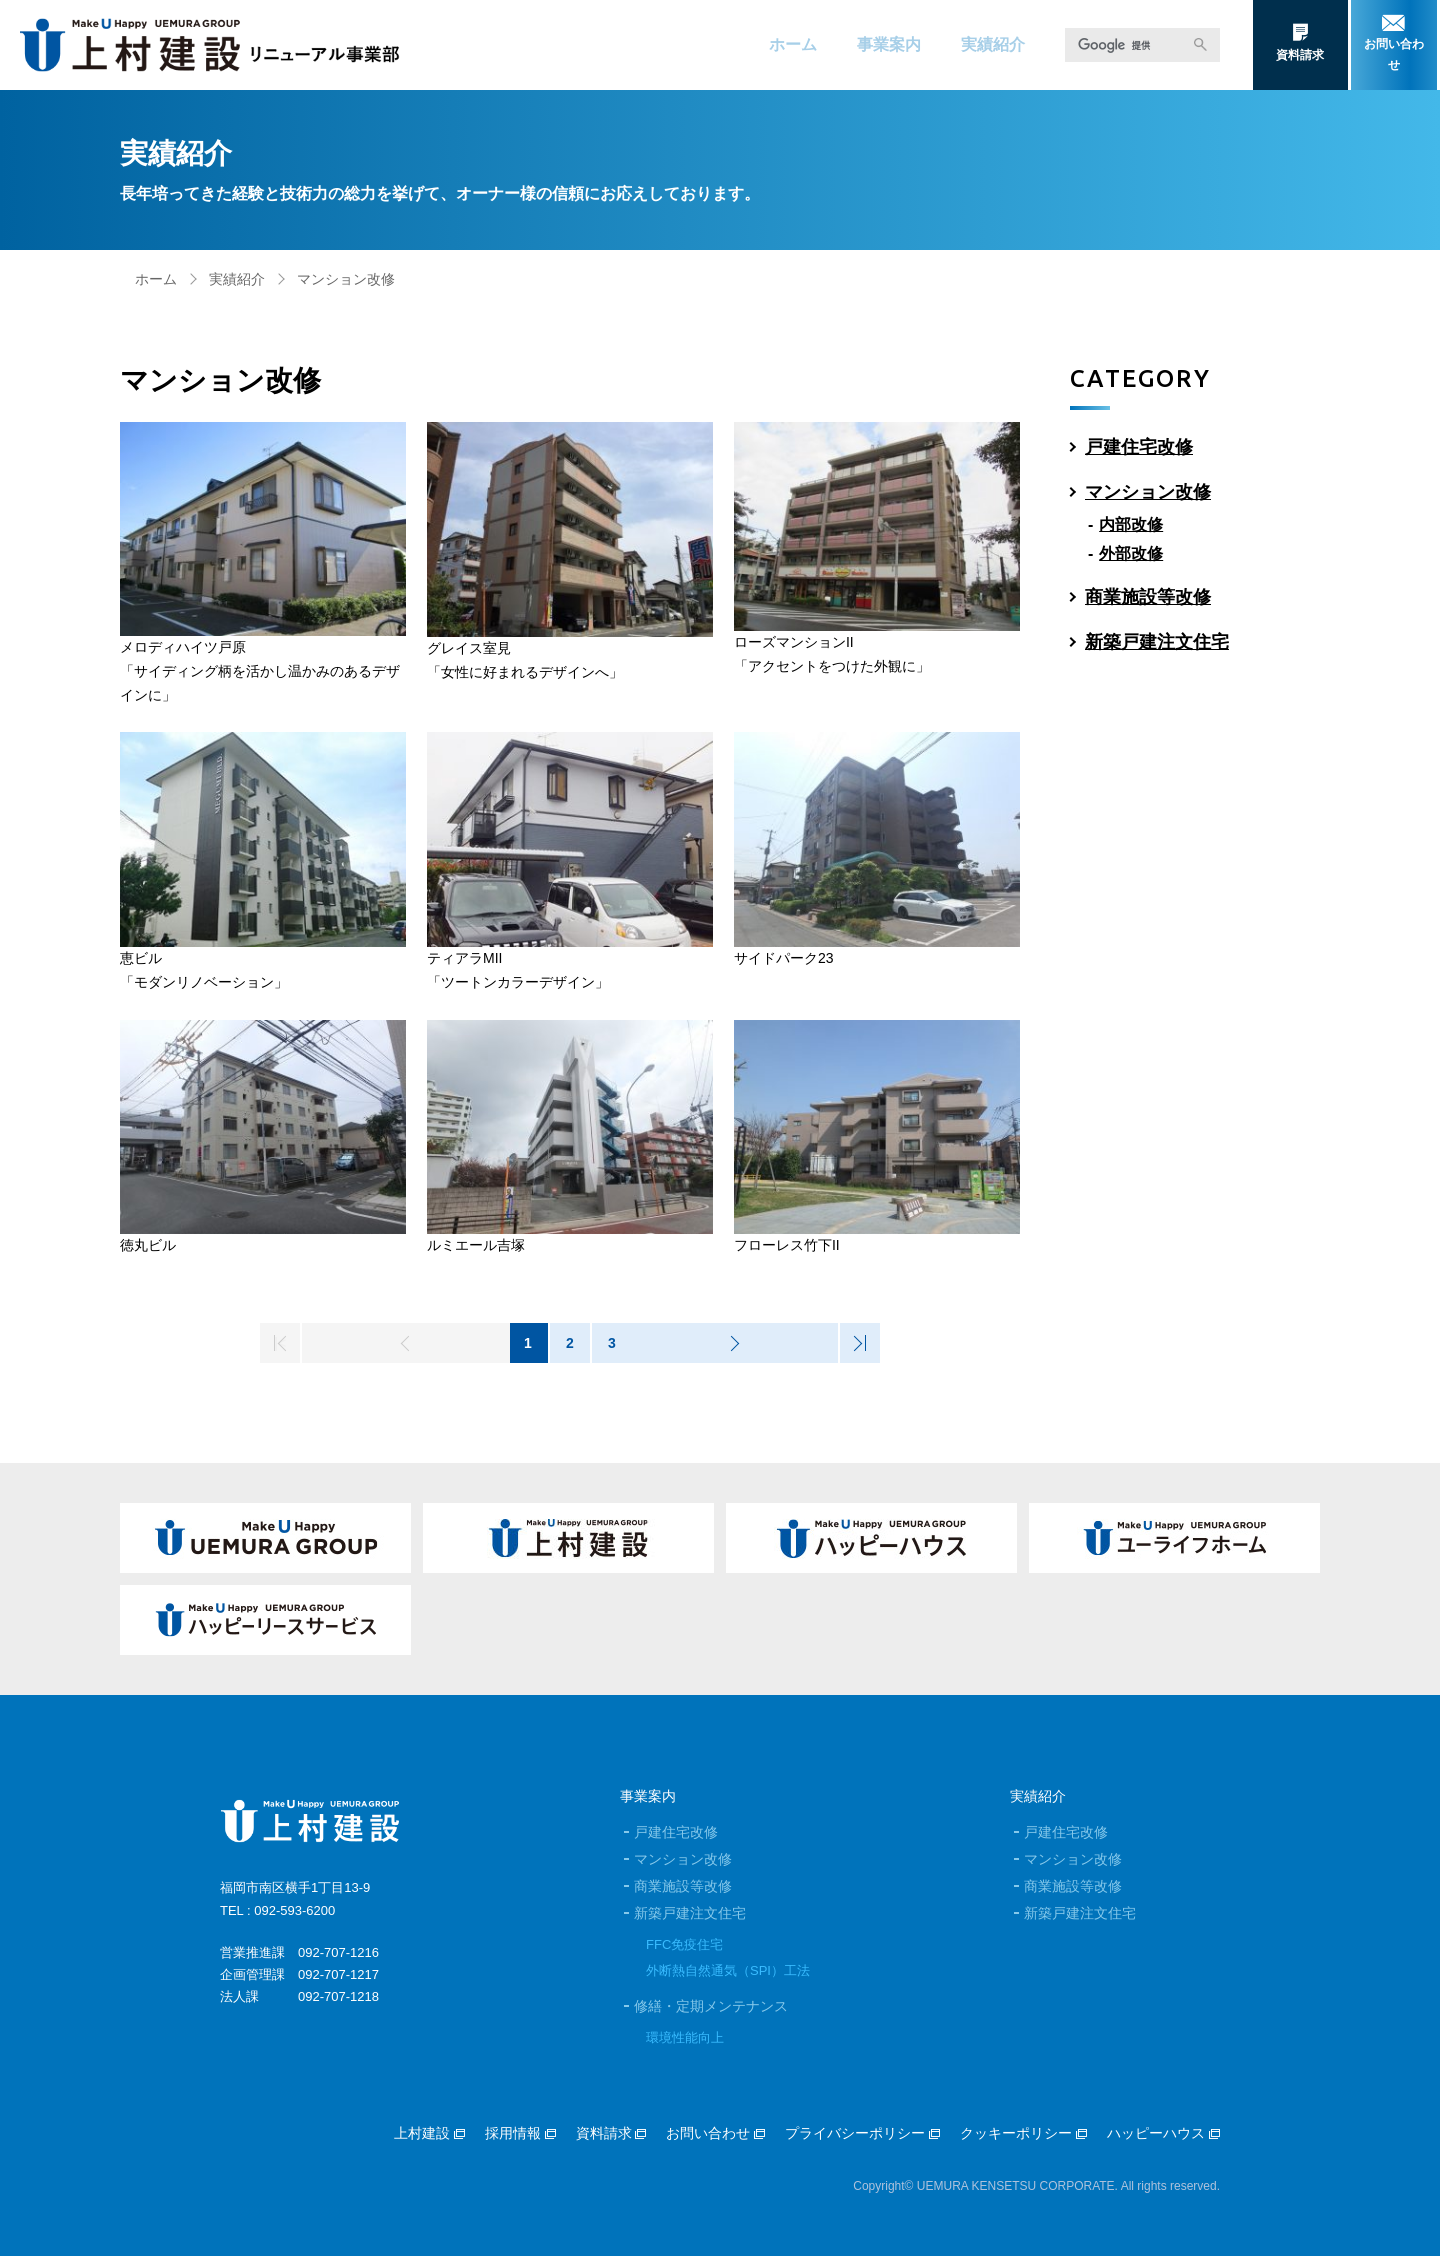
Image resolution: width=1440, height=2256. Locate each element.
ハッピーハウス (1163, 2133)
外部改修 (1131, 553)
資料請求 (611, 2133)
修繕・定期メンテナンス (711, 2006)
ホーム (793, 44)
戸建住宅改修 (1139, 447)
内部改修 (1131, 524)
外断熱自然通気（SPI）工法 (728, 1970)
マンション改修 (1148, 492)
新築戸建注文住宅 (1157, 642)
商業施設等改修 (1148, 597)
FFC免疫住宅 (684, 1944)
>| (859, 1343)
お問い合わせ (715, 2133)
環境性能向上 (685, 2037)
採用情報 (520, 2133)
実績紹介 (993, 44)
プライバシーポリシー (862, 2133)
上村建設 (429, 2133)
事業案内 (889, 44)
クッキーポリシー (1023, 2133)
